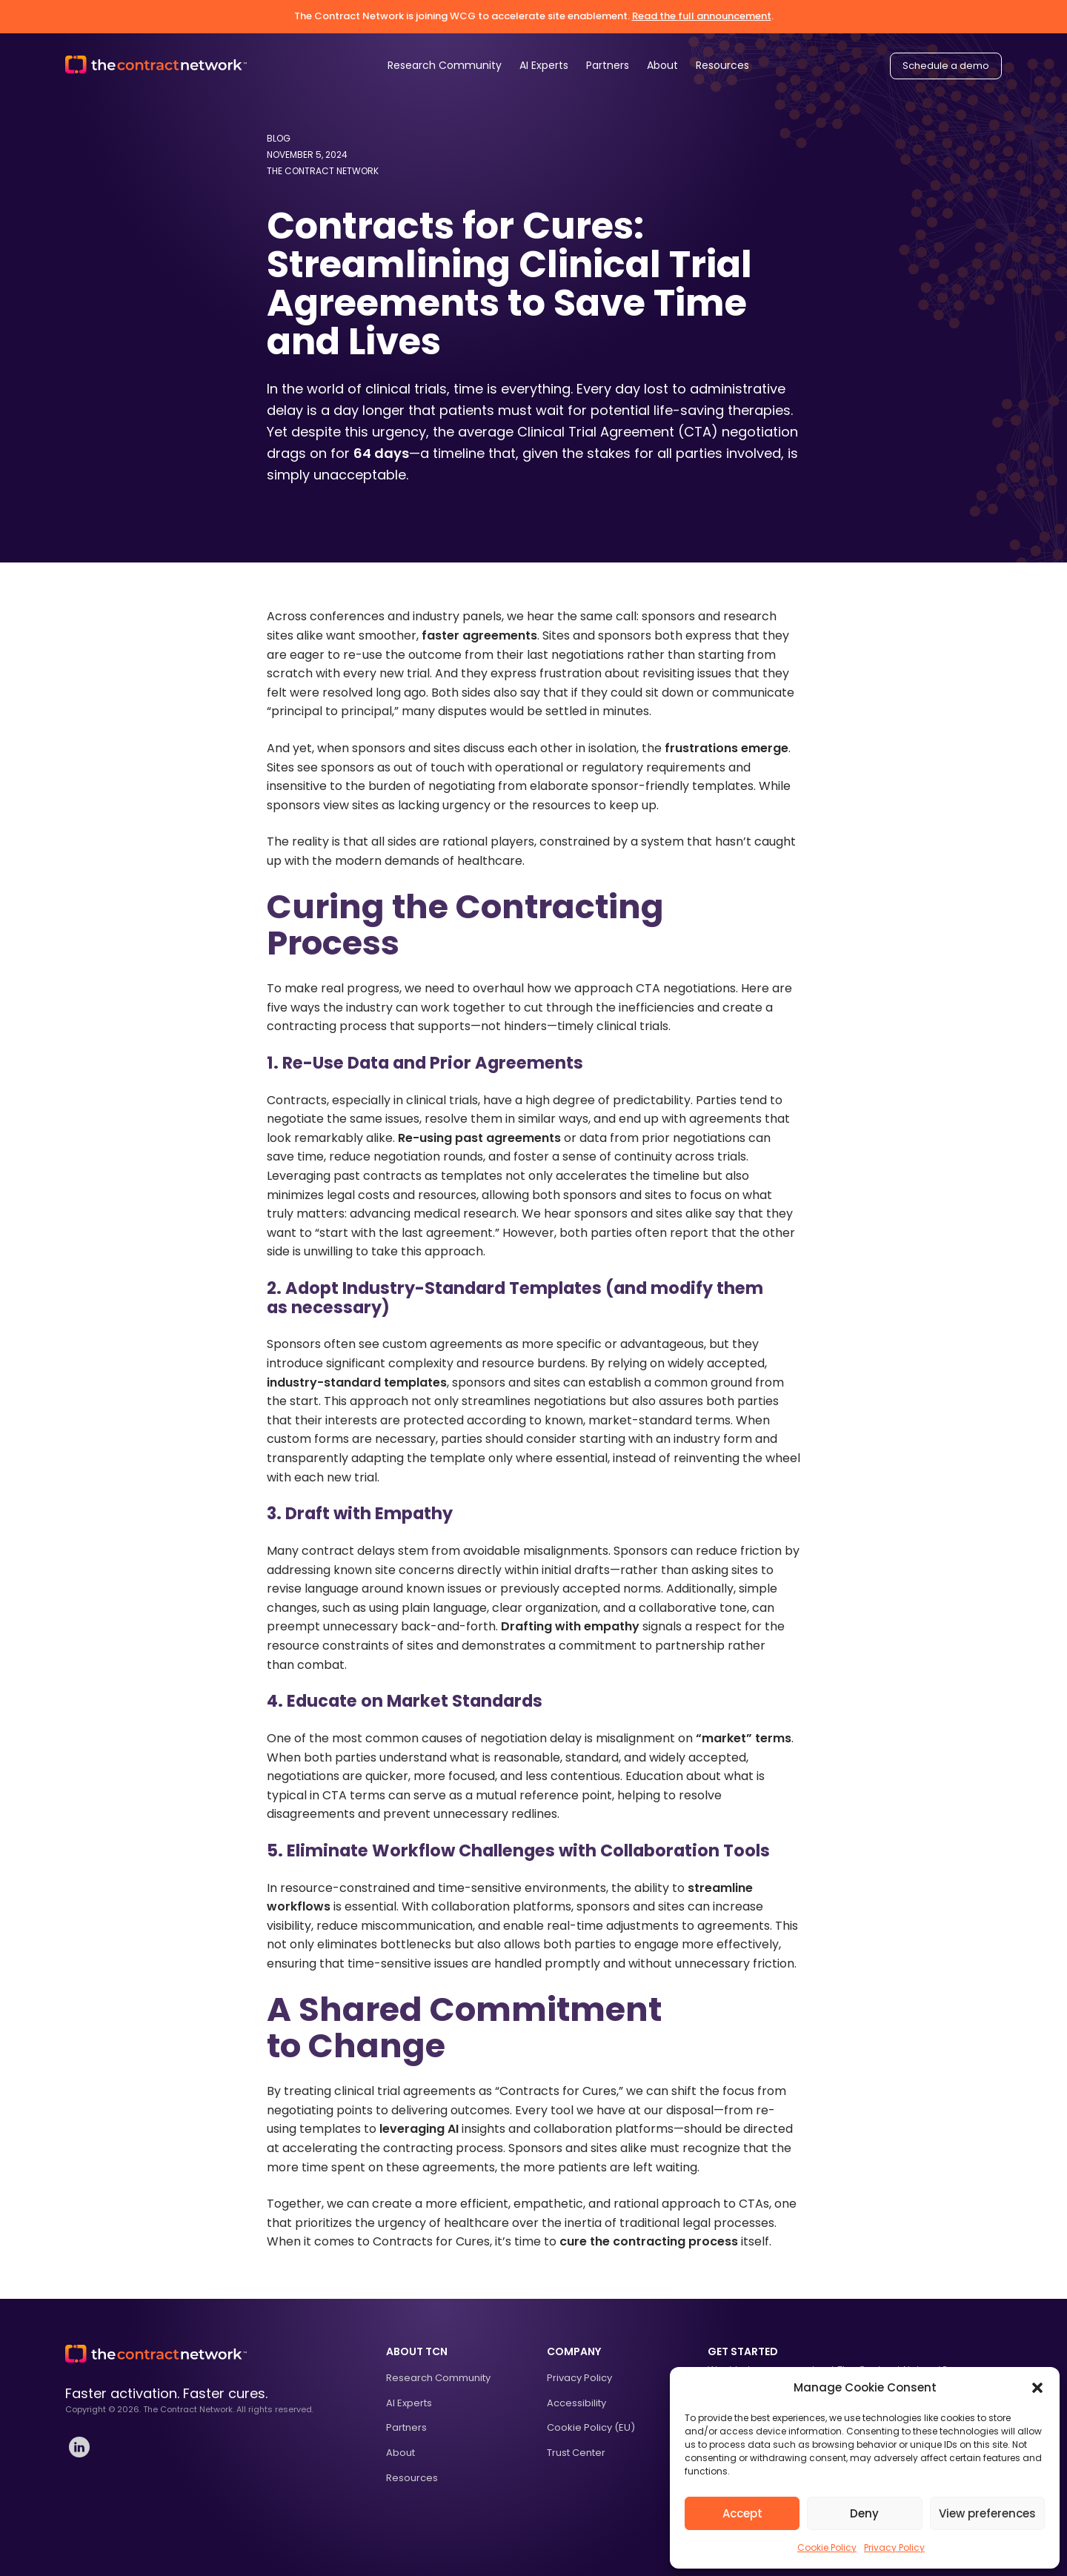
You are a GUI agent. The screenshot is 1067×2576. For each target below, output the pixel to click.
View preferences (987, 2513)
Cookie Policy (827, 2547)
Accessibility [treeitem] (576, 2403)
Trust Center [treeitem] (576, 2453)
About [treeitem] (400, 2453)
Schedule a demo (946, 66)
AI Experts (543, 65)
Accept (742, 2513)
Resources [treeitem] (412, 2478)
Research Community (445, 65)
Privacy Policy (894, 2547)
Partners (607, 65)
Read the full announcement (701, 16)
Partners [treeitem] (406, 2427)
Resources (722, 65)
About (662, 65)
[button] (1037, 2387)
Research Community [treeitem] (438, 2378)
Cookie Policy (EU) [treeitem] (591, 2427)
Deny (864, 2513)
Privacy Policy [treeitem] (579, 2378)
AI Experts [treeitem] (409, 2403)
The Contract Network (323, 171)
